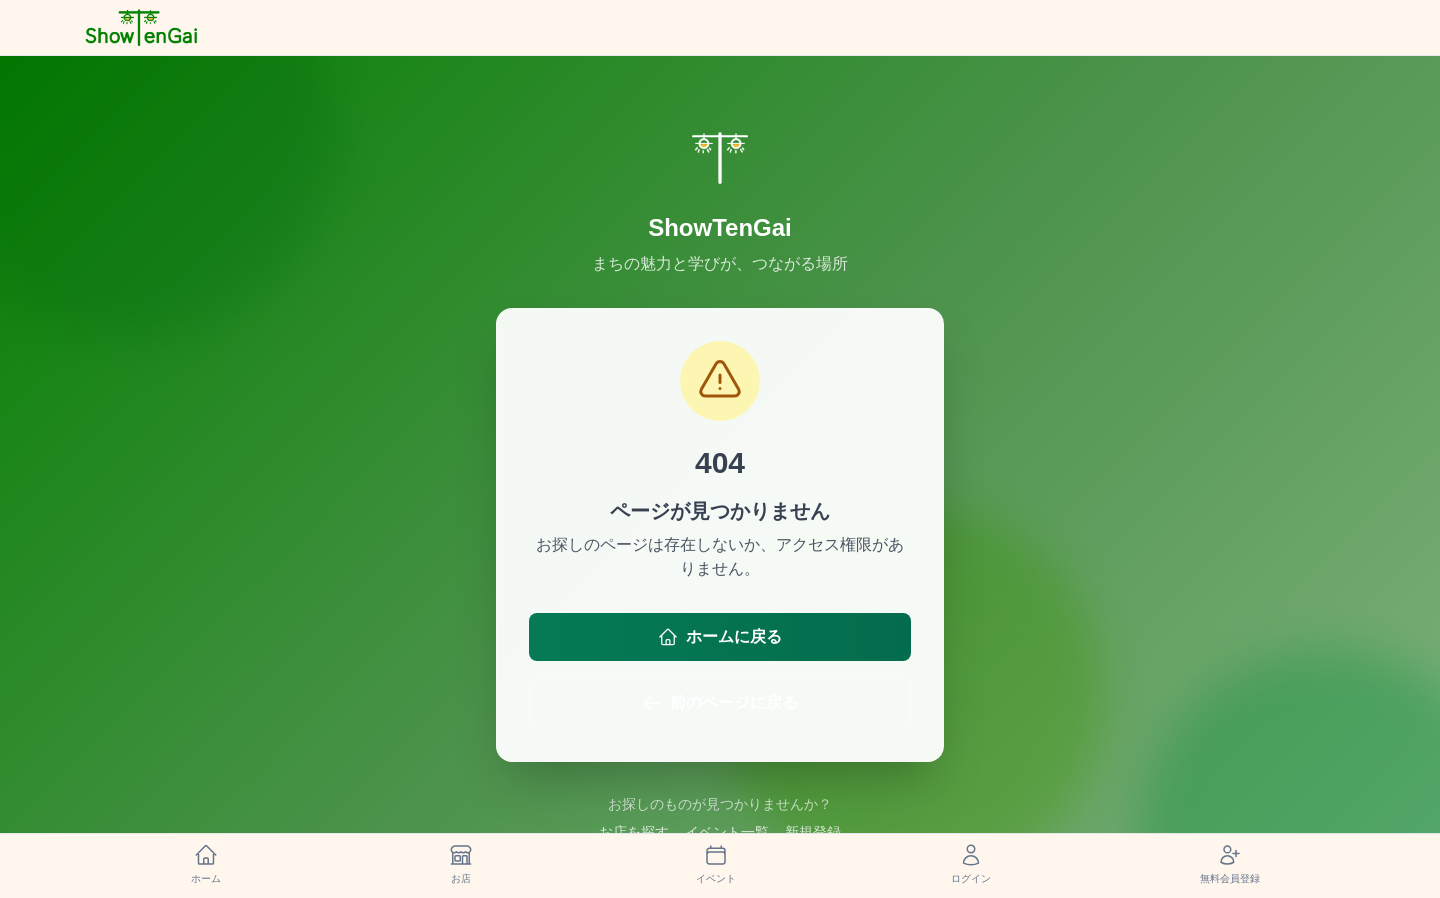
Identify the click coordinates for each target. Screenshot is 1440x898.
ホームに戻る (720, 637)
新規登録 (813, 832)
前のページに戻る (720, 703)
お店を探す (634, 832)
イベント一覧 (727, 832)
